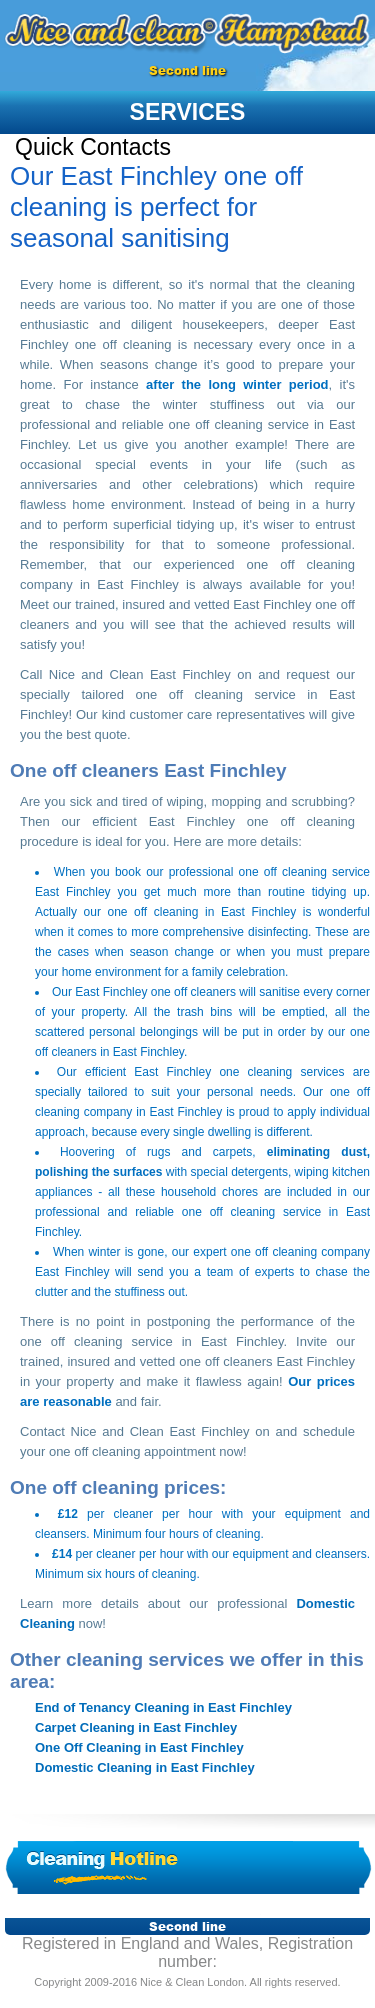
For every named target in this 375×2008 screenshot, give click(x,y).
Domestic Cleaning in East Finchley (145, 1767)
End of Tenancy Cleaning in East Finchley (163, 1707)
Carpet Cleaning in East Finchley (136, 1727)
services (188, 112)
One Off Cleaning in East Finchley (139, 1747)
